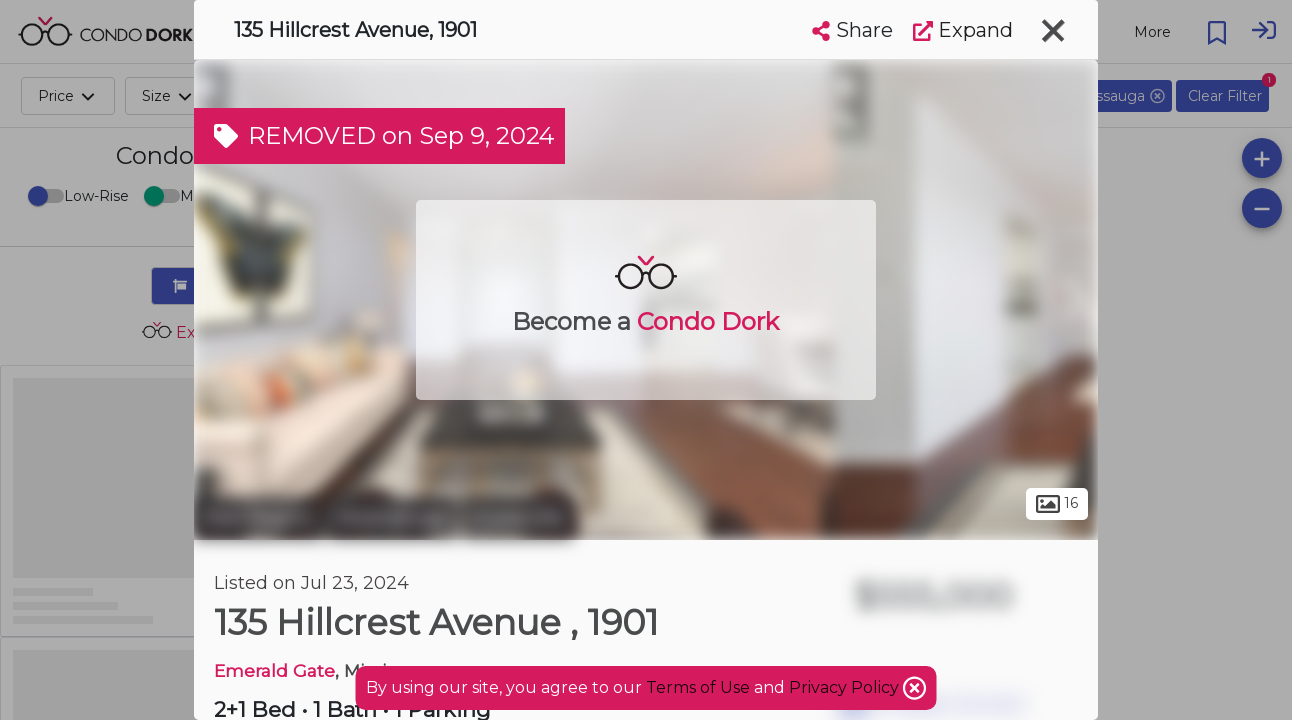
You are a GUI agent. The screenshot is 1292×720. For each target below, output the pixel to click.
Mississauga (392, 518)
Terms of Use (698, 687)
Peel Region (258, 518)
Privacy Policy (846, 687)
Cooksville (517, 518)
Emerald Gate (274, 670)
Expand (963, 30)
